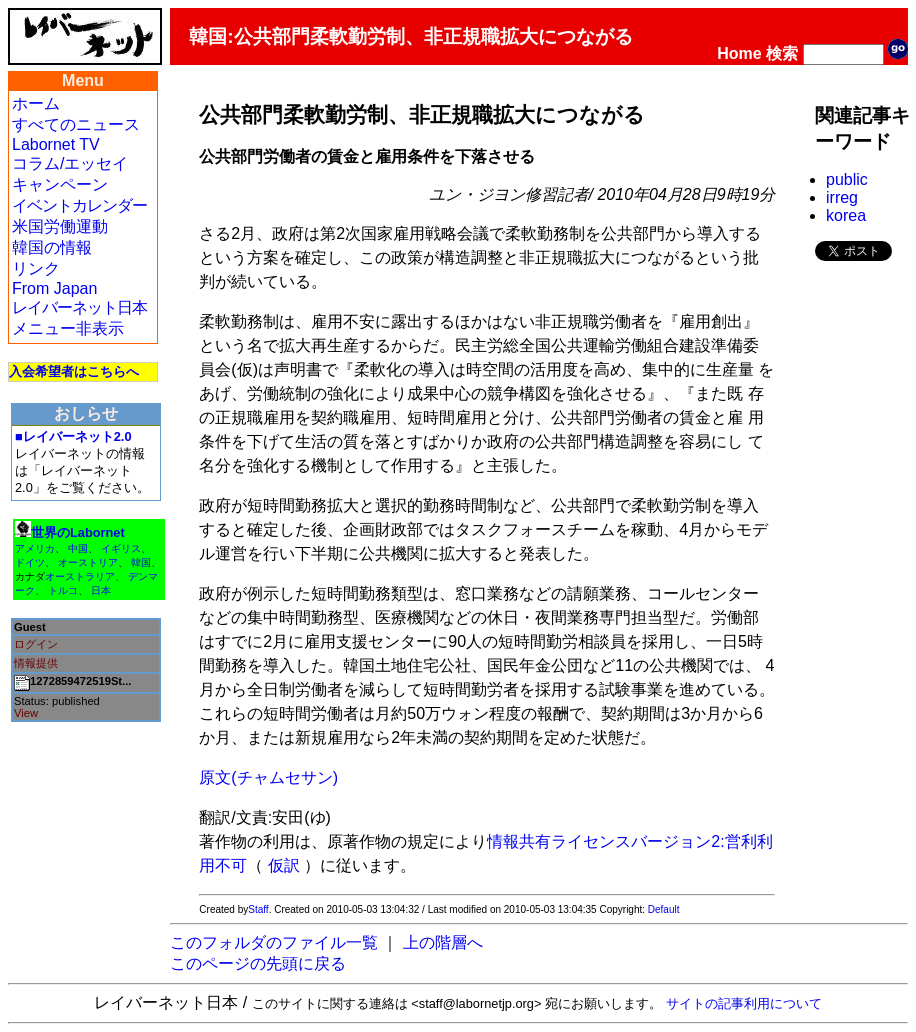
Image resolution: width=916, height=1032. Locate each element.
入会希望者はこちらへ (74, 371)
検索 (782, 53)
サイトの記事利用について (744, 1003)
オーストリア (88, 562)
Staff (258, 909)
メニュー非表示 (68, 328)
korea (846, 215)
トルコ (63, 590)
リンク (36, 268)
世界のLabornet (78, 532)
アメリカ (35, 548)
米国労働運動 (60, 226)
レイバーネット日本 (79, 307)
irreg (842, 197)
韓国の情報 (52, 247)
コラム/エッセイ (70, 163)
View (26, 713)
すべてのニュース (76, 124)
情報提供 (36, 663)
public (847, 179)
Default (664, 909)
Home (739, 53)
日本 (101, 590)
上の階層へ (443, 942)
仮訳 (284, 865)
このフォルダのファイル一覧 (274, 942)
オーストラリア (80, 576)
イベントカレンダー (79, 205)
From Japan (54, 288)
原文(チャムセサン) (268, 777)
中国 (78, 548)
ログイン (36, 644)
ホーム (36, 103)
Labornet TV (56, 144)
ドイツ (30, 562)
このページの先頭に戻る (258, 963)
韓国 (141, 562)
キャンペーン (60, 184)
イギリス (121, 548)
